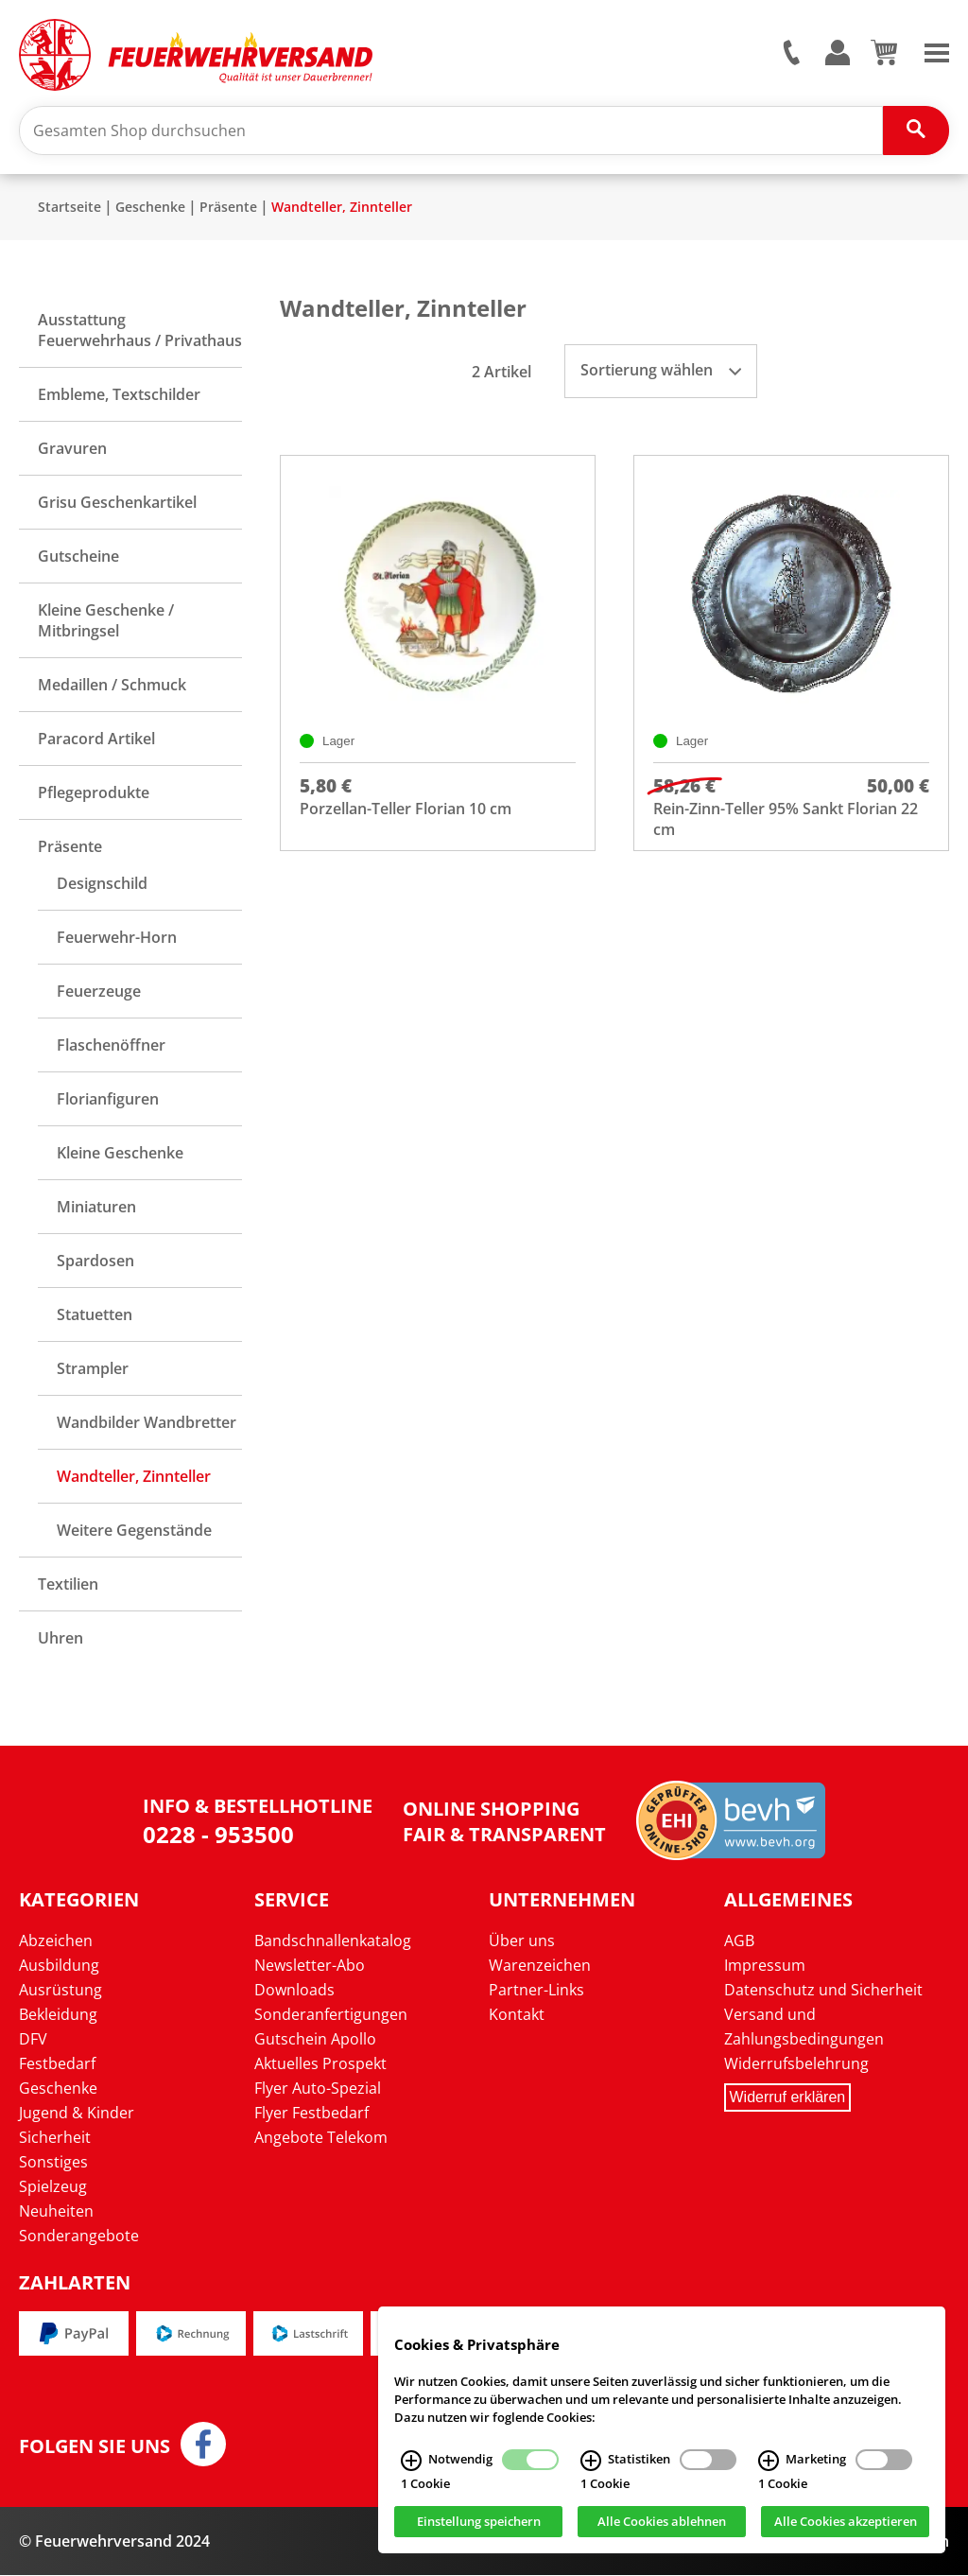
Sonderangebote (79, 2236)
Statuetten (94, 1315)
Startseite (69, 208)
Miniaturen (96, 1207)
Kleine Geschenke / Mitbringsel (106, 621)
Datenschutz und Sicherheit (823, 1990)
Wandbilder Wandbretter (146, 1423)
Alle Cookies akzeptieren (845, 2522)
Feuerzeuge (99, 992)
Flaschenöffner (111, 1046)
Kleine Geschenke (120, 1153)
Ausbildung (59, 1966)
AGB (739, 1941)
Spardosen (95, 1261)
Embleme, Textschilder (119, 395)
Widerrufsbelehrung (796, 2064)
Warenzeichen (540, 1966)
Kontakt (516, 2015)
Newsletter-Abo (309, 1966)
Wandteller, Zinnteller (341, 208)
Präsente (228, 208)
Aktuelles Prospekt (320, 2064)
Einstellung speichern (479, 2522)
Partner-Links (536, 1990)
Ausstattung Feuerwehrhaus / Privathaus (140, 331)
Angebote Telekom (321, 2138)
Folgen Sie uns (94, 2447)
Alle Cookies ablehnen (661, 2522)
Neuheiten (56, 2212)
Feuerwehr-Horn (117, 938)
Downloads (294, 1990)
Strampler (93, 1369)
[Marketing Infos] (768, 2460)
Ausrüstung (60, 1990)
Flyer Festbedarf (311, 2113)
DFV (33, 2039)
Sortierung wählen (660, 370)
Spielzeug (53, 2187)
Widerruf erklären (788, 2098)
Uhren (60, 1638)
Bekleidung (58, 2015)
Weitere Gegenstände (134, 1531)
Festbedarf (57, 2064)
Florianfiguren (108, 1099)
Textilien (68, 1585)
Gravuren (72, 449)
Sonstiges (53, 2162)
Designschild (102, 884)
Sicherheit (55, 2138)
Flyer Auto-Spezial (317, 2089)
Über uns (522, 1941)
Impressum (764, 1966)
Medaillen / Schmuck (112, 685)
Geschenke (150, 208)
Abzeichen (56, 1941)
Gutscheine (78, 557)
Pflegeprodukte (93, 793)
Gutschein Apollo (315, 2039)
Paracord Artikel (96, 739)
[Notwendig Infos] (411, 2460)
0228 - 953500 (218, 1835)
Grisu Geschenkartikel (117, 503)
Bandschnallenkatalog (332, 1941)
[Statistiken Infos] (590, 2460)
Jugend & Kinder (76, 2113)
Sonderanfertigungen (330, 2015)
